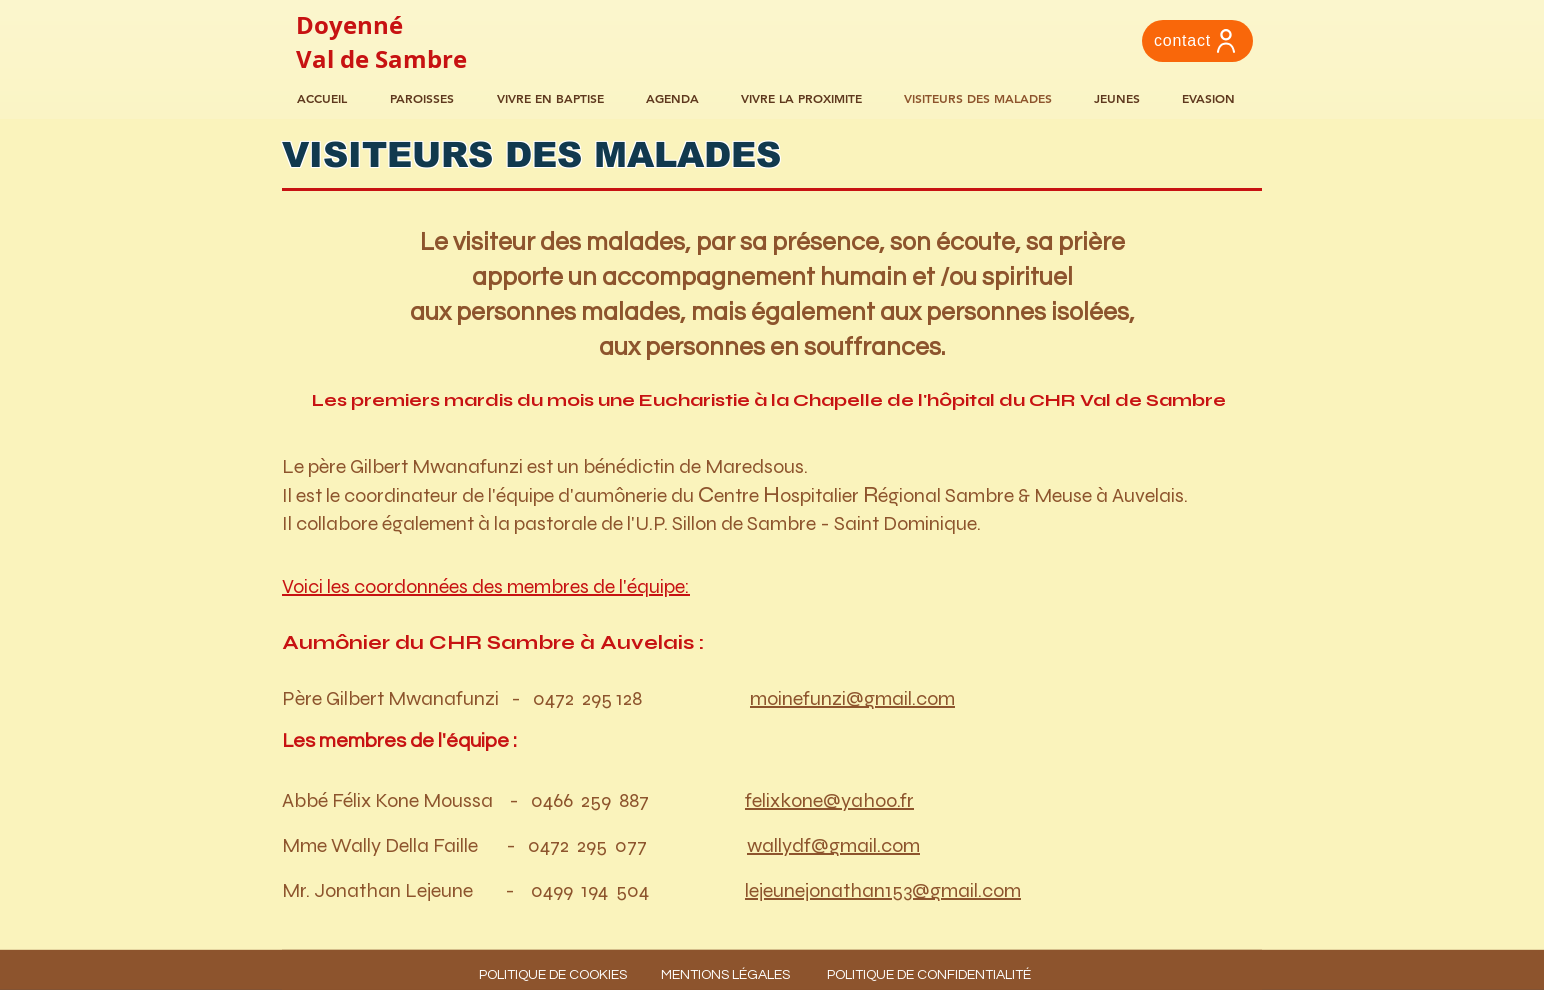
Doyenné (349, 25)
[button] (678, 98)
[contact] (1197, 41)
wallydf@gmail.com (833, 845)
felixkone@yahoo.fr (829, 800)
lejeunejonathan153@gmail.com (883, 890)
